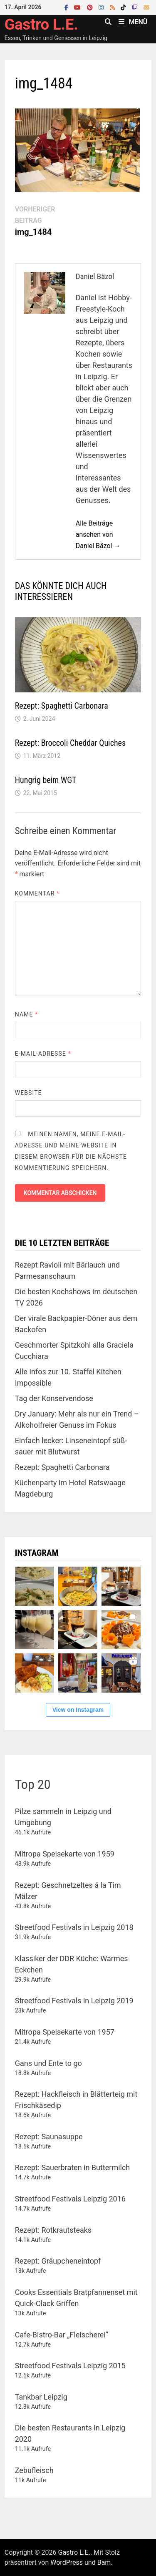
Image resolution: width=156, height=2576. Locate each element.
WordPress (66, 2562)
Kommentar (37, 893)
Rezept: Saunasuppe (49, 2136)
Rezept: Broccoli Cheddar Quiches (70, 743)
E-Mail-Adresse (43, 1053)
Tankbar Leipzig (41, 2396)
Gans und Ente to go (48, 2063)
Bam (104, 2562)
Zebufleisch (34, 2470)
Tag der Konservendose (54, 1398)
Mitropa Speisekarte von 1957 (64, 2032)
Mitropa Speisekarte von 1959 (64, 1853)
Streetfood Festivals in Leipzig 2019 (74, 2000)
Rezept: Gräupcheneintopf (58, 2261)
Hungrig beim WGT (46, 780)
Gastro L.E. (41, 24)
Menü (133, 22)
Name (26, 1014)
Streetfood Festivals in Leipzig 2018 (74, 1927)
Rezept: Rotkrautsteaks (53, 2230)
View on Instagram (78, 1709)
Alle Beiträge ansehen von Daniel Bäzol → (98, 534)
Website (28, 1092)
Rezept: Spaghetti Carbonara (61, 706)
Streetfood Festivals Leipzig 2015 (70, 2365)
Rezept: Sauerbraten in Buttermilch (72, 2167)
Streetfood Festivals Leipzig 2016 (70, 2198)
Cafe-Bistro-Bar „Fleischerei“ (61, 2334)
